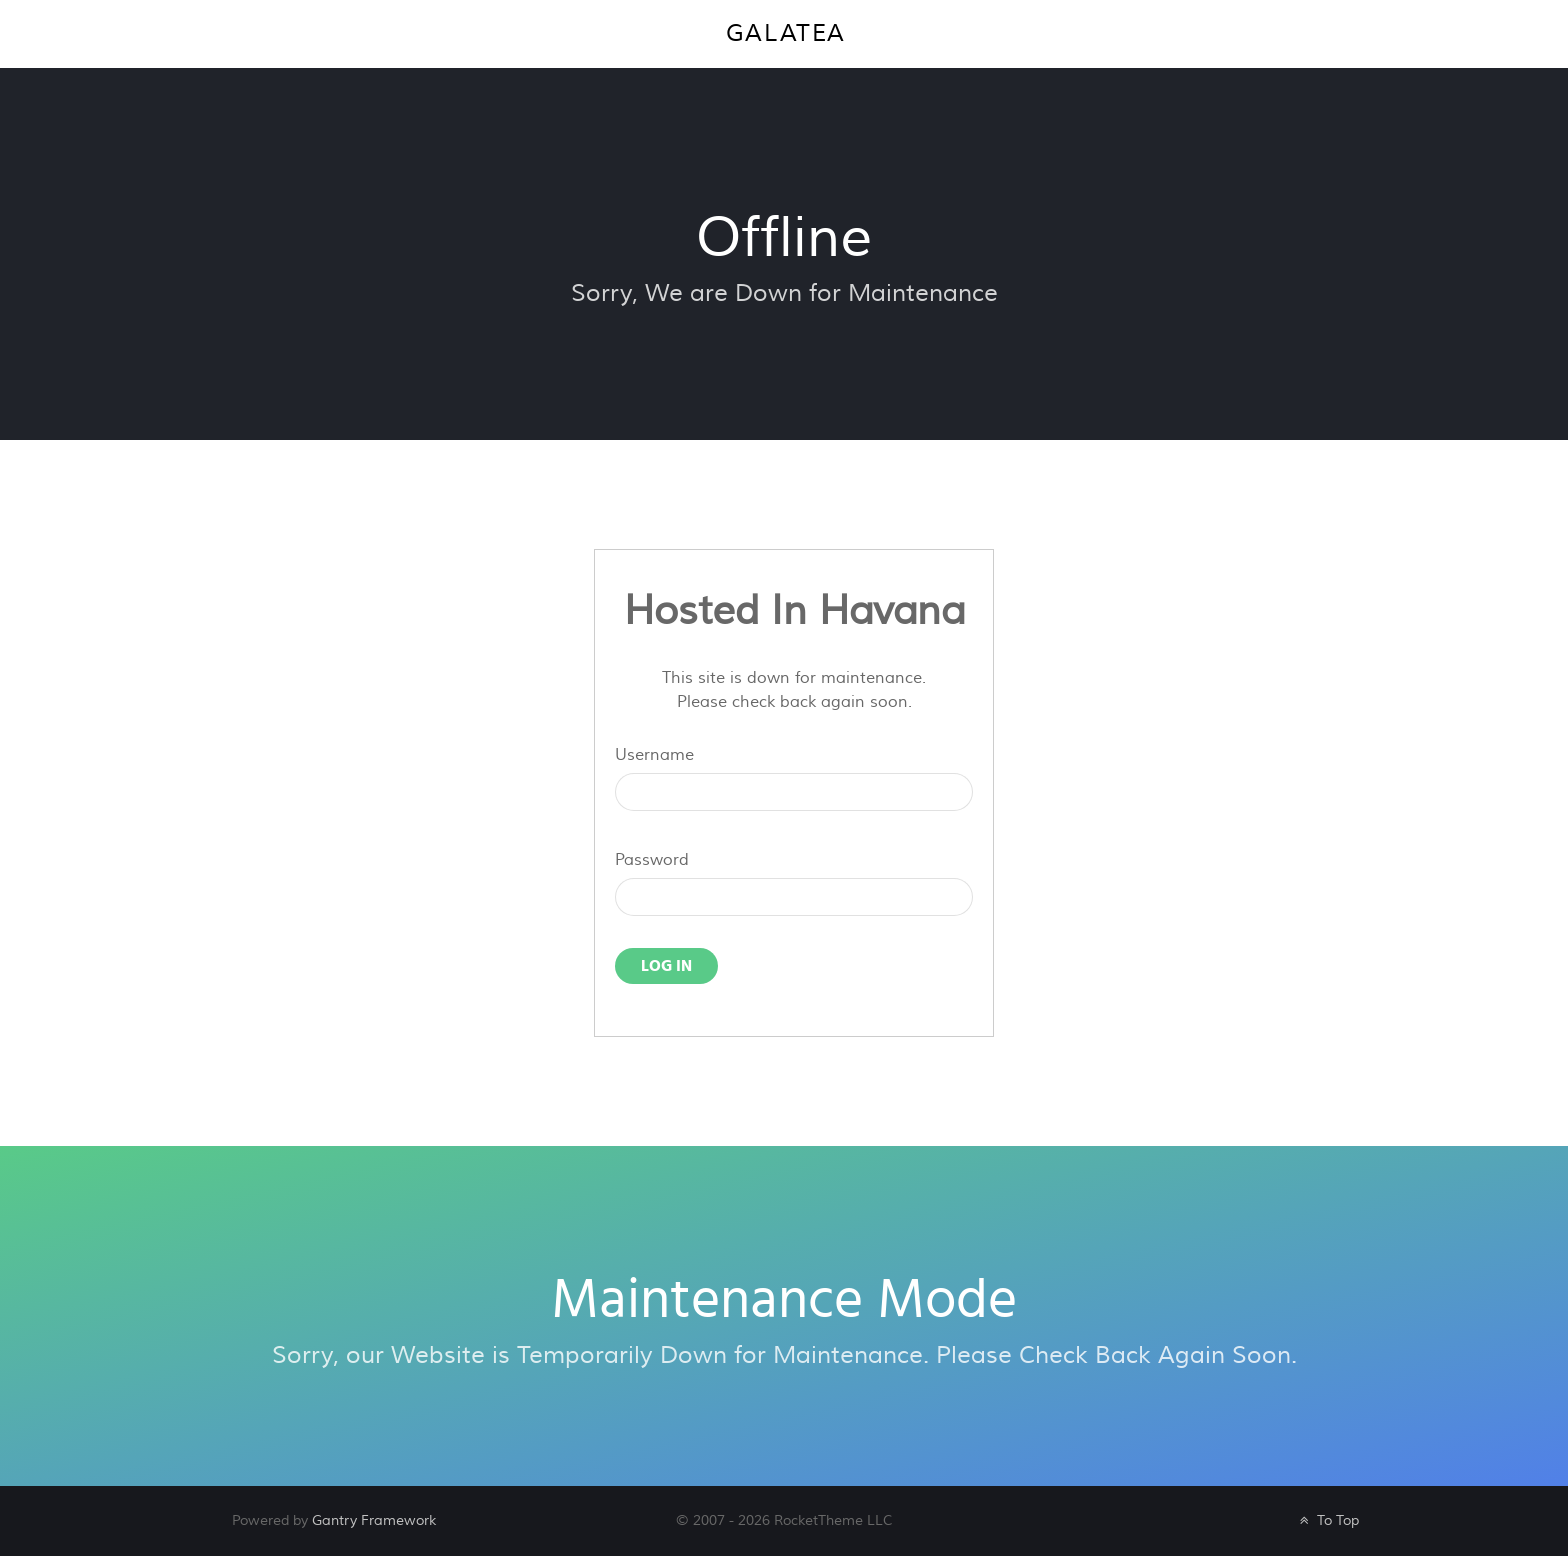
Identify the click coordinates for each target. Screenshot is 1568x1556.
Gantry (374, 1520)
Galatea (786, 33)
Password (652, 860)
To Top (1327, 1520)
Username (654, 755)
